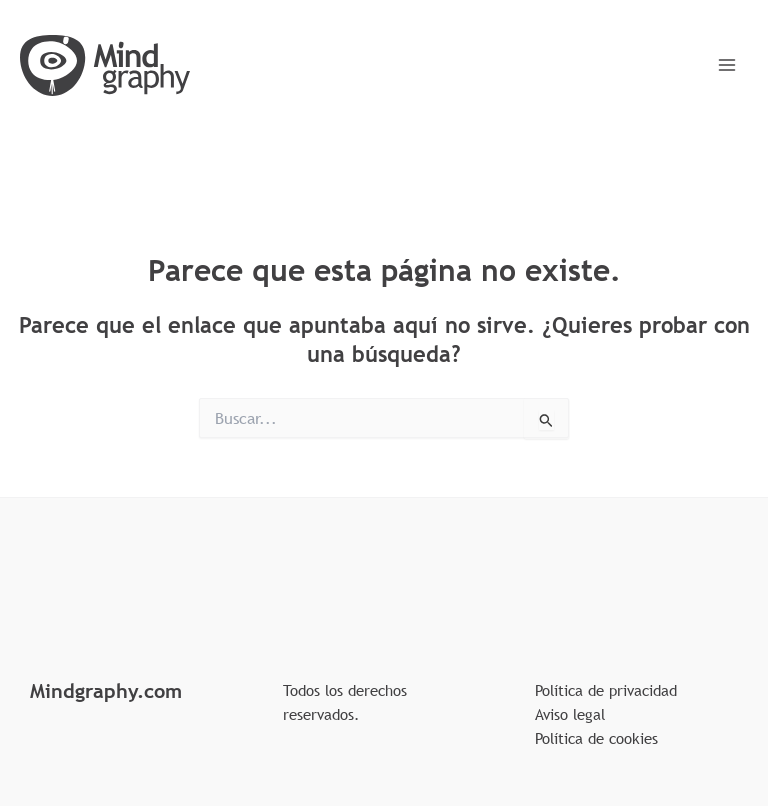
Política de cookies (596, 738)
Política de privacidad (606, 690)
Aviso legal (570, 714)
